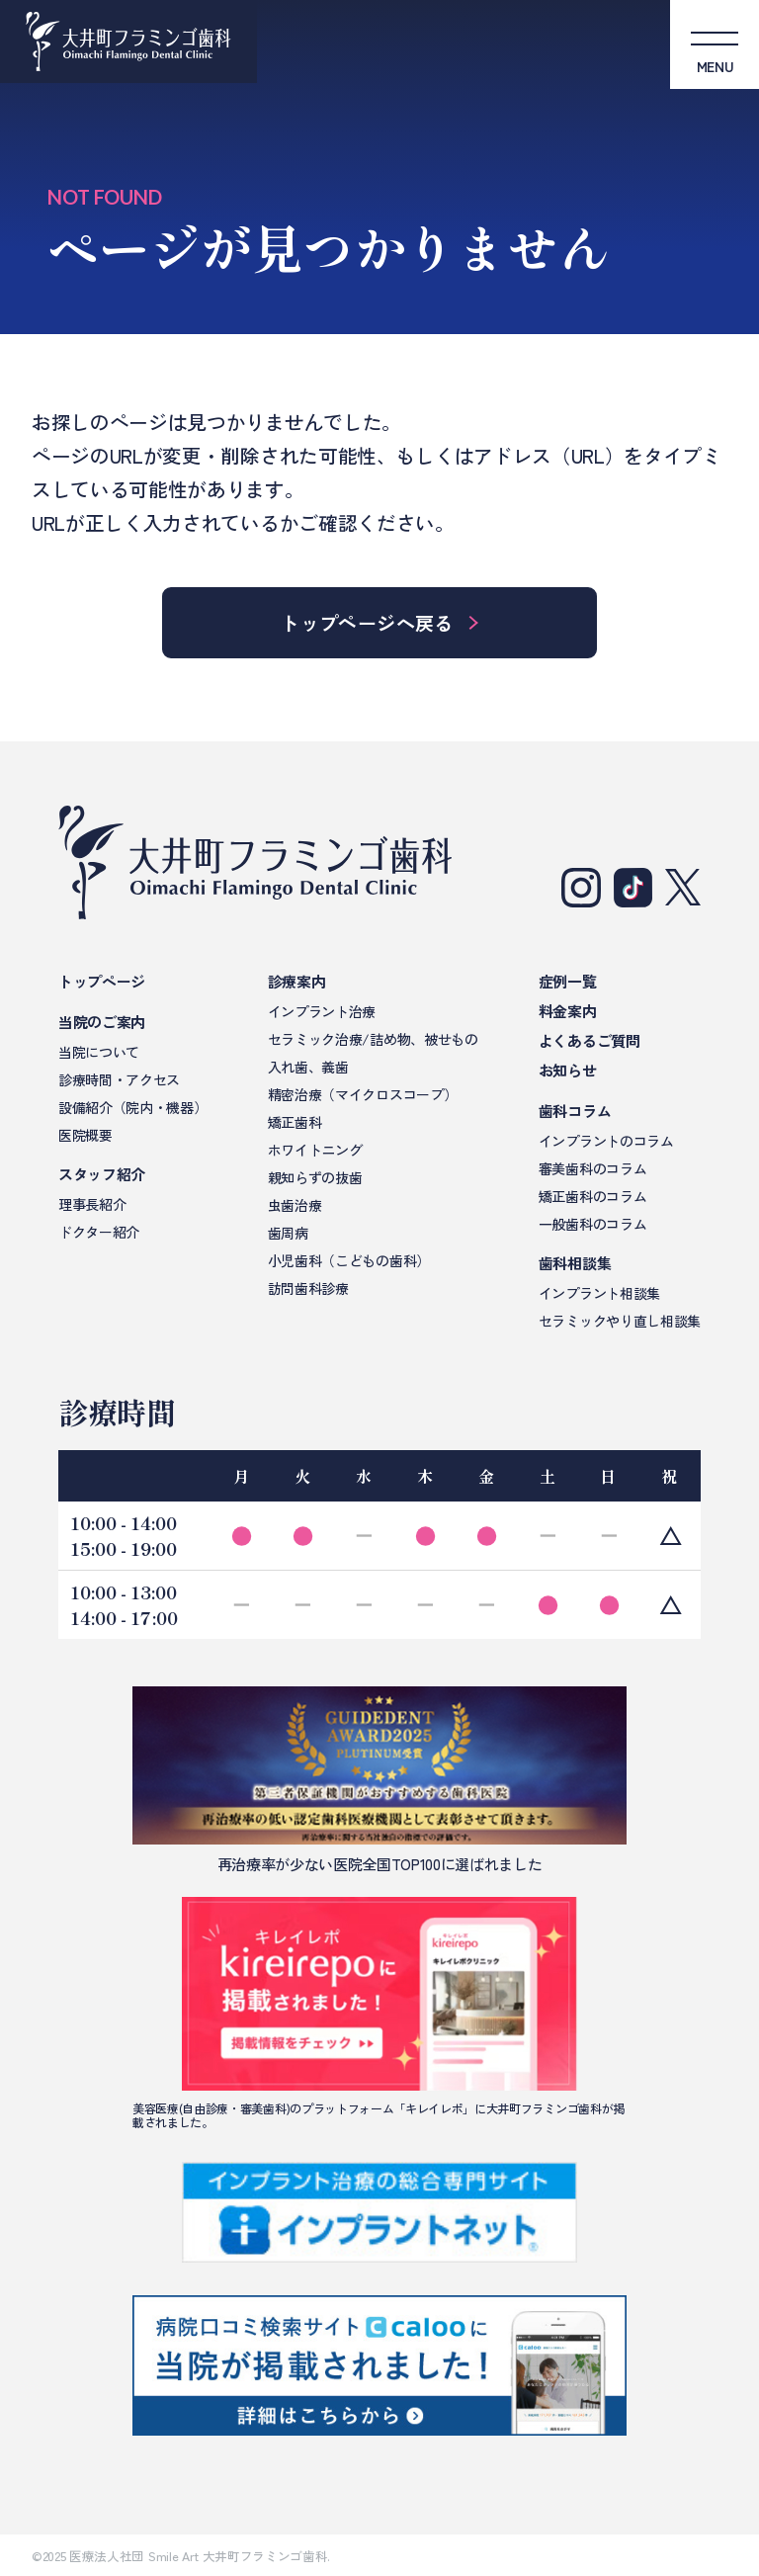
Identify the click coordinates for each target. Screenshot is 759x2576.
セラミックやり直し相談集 (620, 1321)
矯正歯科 (295, 1122)
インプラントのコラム (606, 1141)
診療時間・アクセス (119, 1079)
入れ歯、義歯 (308, 1066)
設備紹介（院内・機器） (132, 1107)
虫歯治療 (295, 1205)
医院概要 (85, 1135)
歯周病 (288, 1233)
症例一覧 (568, 981)
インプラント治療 (322, 1011)
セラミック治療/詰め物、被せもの (373, 1039)
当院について (98, 1052)
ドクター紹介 (98, 1232)
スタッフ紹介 (101, 1173)
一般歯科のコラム (592, 1224)
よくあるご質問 (589, 1040)
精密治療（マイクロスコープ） (363, 1094)
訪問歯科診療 (308, 1288)
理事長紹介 (92, 1204)
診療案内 (297, 981)
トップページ (101, 981)
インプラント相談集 (599, 1293)
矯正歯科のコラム (592, 1196)
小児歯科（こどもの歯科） (349, 1260)
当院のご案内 (101, 1021)
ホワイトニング (315, 1149)
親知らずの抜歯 (315, 1177)
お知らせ (568, 1070)
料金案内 (568, 1010)
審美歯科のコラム (592, 1168)
